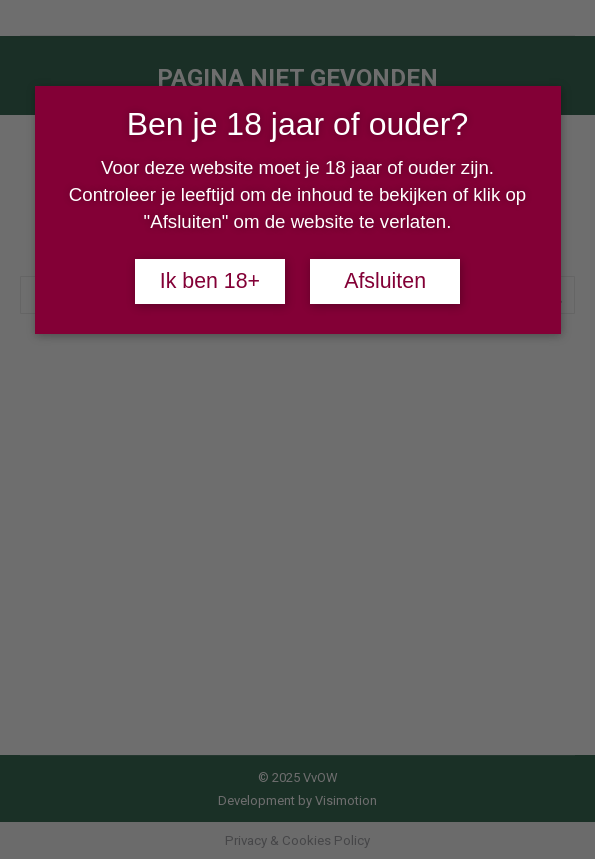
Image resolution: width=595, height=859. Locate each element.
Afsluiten (385, 281)
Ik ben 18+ (210, 281)
